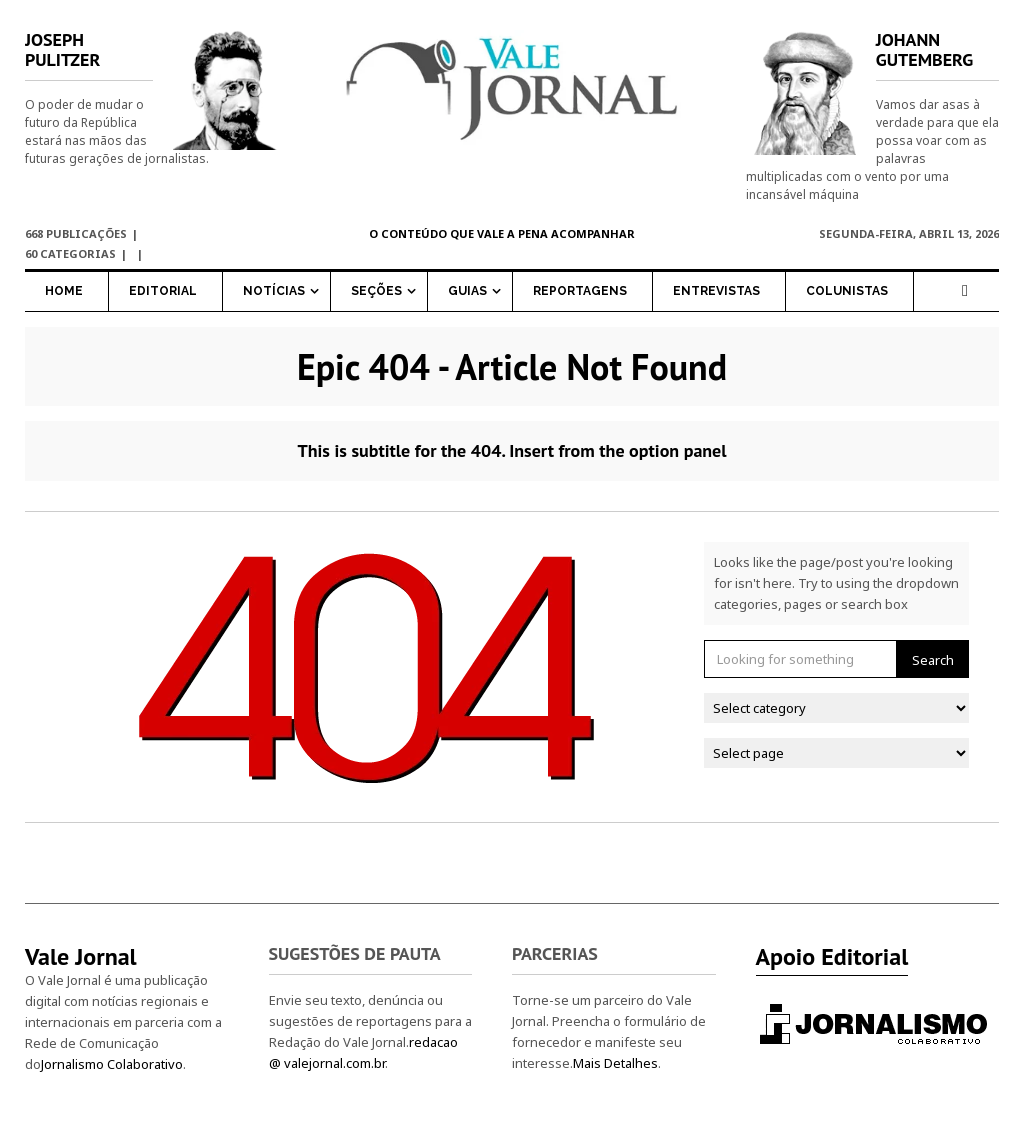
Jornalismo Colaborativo (112, 1064)
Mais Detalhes (615, 1063)
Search (933, 660)
